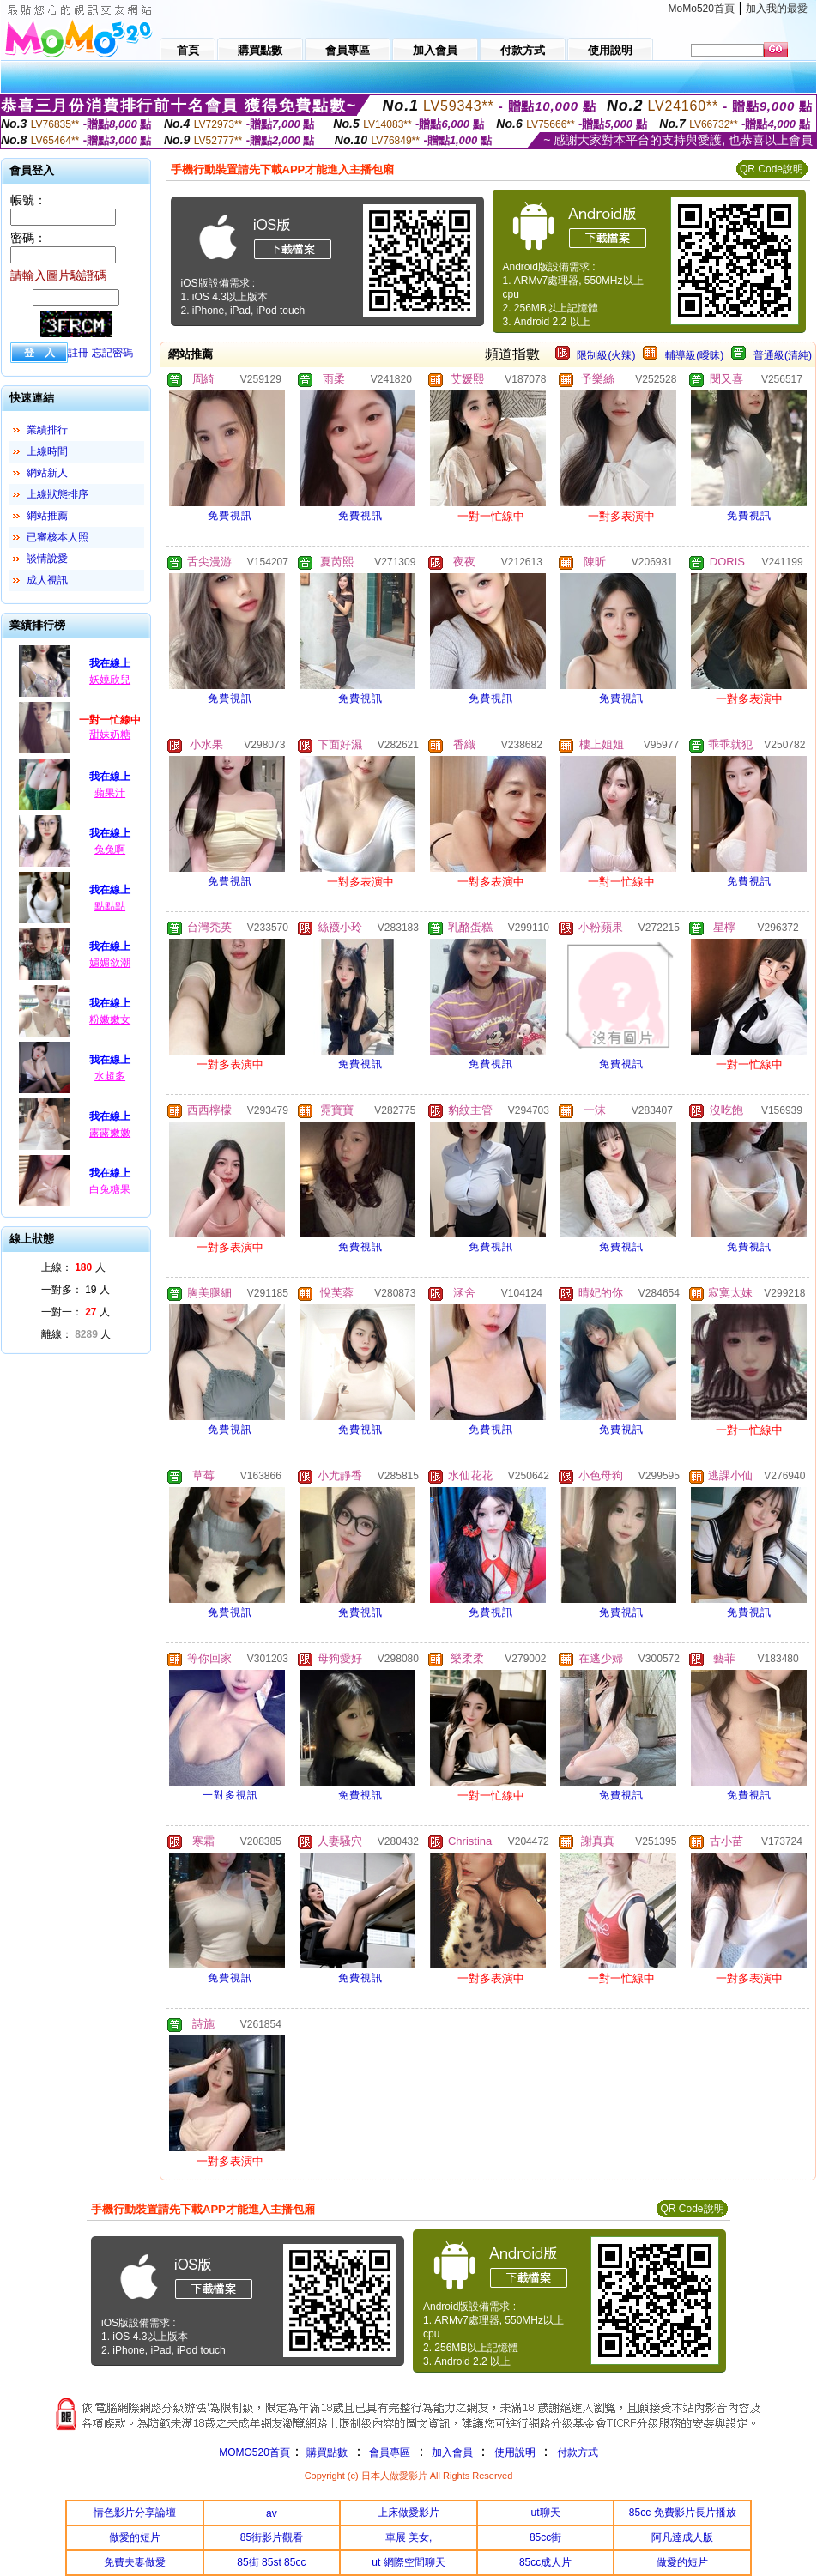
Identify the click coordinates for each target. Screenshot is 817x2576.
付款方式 (577, 2452)
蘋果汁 (109, 793)
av (271, 2513)
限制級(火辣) (606, 355)
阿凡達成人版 (682, 2537)
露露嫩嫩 (109, 1133)
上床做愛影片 (408, 2512)
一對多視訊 (230, 1795)
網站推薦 (47, 516)
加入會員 (452, 2452)
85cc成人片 (545, 2562)
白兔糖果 (109, 1189)
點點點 (109, 906)
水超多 (109, 1076)
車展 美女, (409, 2537)
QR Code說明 (771, 169)
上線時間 (47, 451)
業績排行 (47, 430)
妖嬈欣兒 (109, 680)
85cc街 (545, 2537)
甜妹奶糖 (109, 735)
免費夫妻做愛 (135, 2562)
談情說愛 (47, 559)
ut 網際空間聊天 (408, 2562)
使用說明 (515, 2452)
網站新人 (47, 473)
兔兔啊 (109, 850)
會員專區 (389, 2452)
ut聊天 (545, 2512)
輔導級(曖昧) (694, 355)
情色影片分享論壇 (135, 2512)
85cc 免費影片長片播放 (682, 2512)
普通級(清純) (782, 355)
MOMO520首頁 (254, 2452)
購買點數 (326, 2452)
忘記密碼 (112, 353)
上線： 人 (73, 1267)
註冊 (78, 353)
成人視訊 (47, 580)
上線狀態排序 (57, 494)
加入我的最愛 (777, 9)
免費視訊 (230, 516)
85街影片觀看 (271, 2537)
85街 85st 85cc (271, 2562)
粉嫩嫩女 (109, 1019)
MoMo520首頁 (702, 9)
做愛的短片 (134, 2537)
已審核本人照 (57, 537)
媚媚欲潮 (109, 963)
